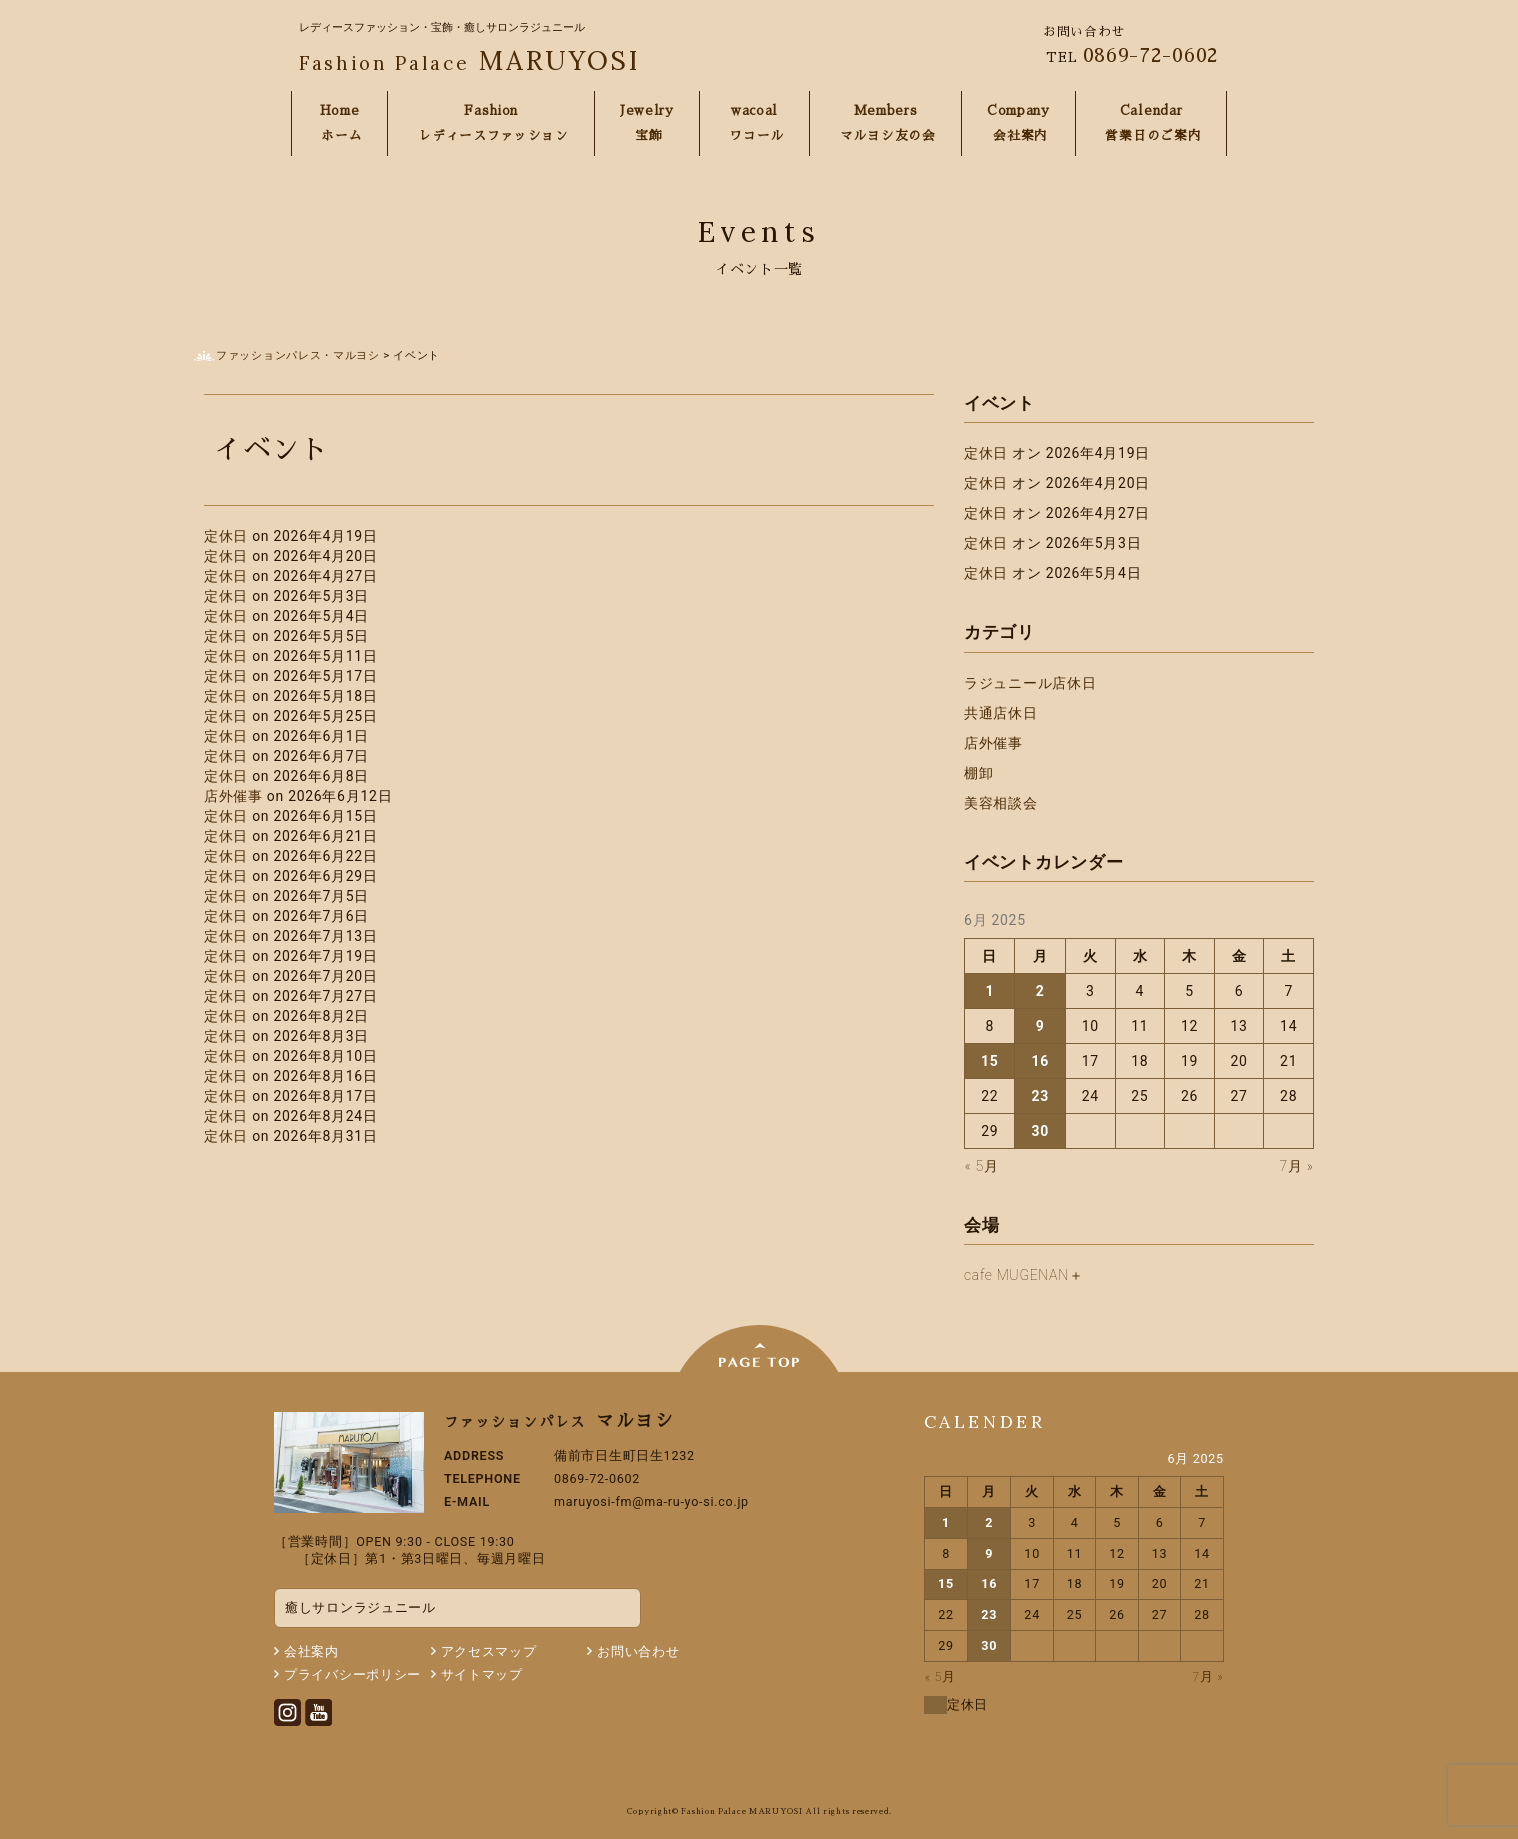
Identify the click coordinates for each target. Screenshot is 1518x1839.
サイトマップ (482, 1674)
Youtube (318, 1712)
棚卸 (978, 773)
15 (989, 1061)
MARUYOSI (469, 60)
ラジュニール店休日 (1030, 683)
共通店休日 (1001, 713)
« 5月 (982, 1166)
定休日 (228, 536)
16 (1039, 1061)
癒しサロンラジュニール (360, 1607)
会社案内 (311, 1651)
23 (1039, 1096)
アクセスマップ (489, 1651)
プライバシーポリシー (352, 1674)
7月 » (1297, 1166)
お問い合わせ (638, 1651)
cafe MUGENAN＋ (1023, 1275)
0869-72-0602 (1151, 55)
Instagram (287, 1712)
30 (1039, 1131)
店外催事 (235, 796)
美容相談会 (1001, 803)
